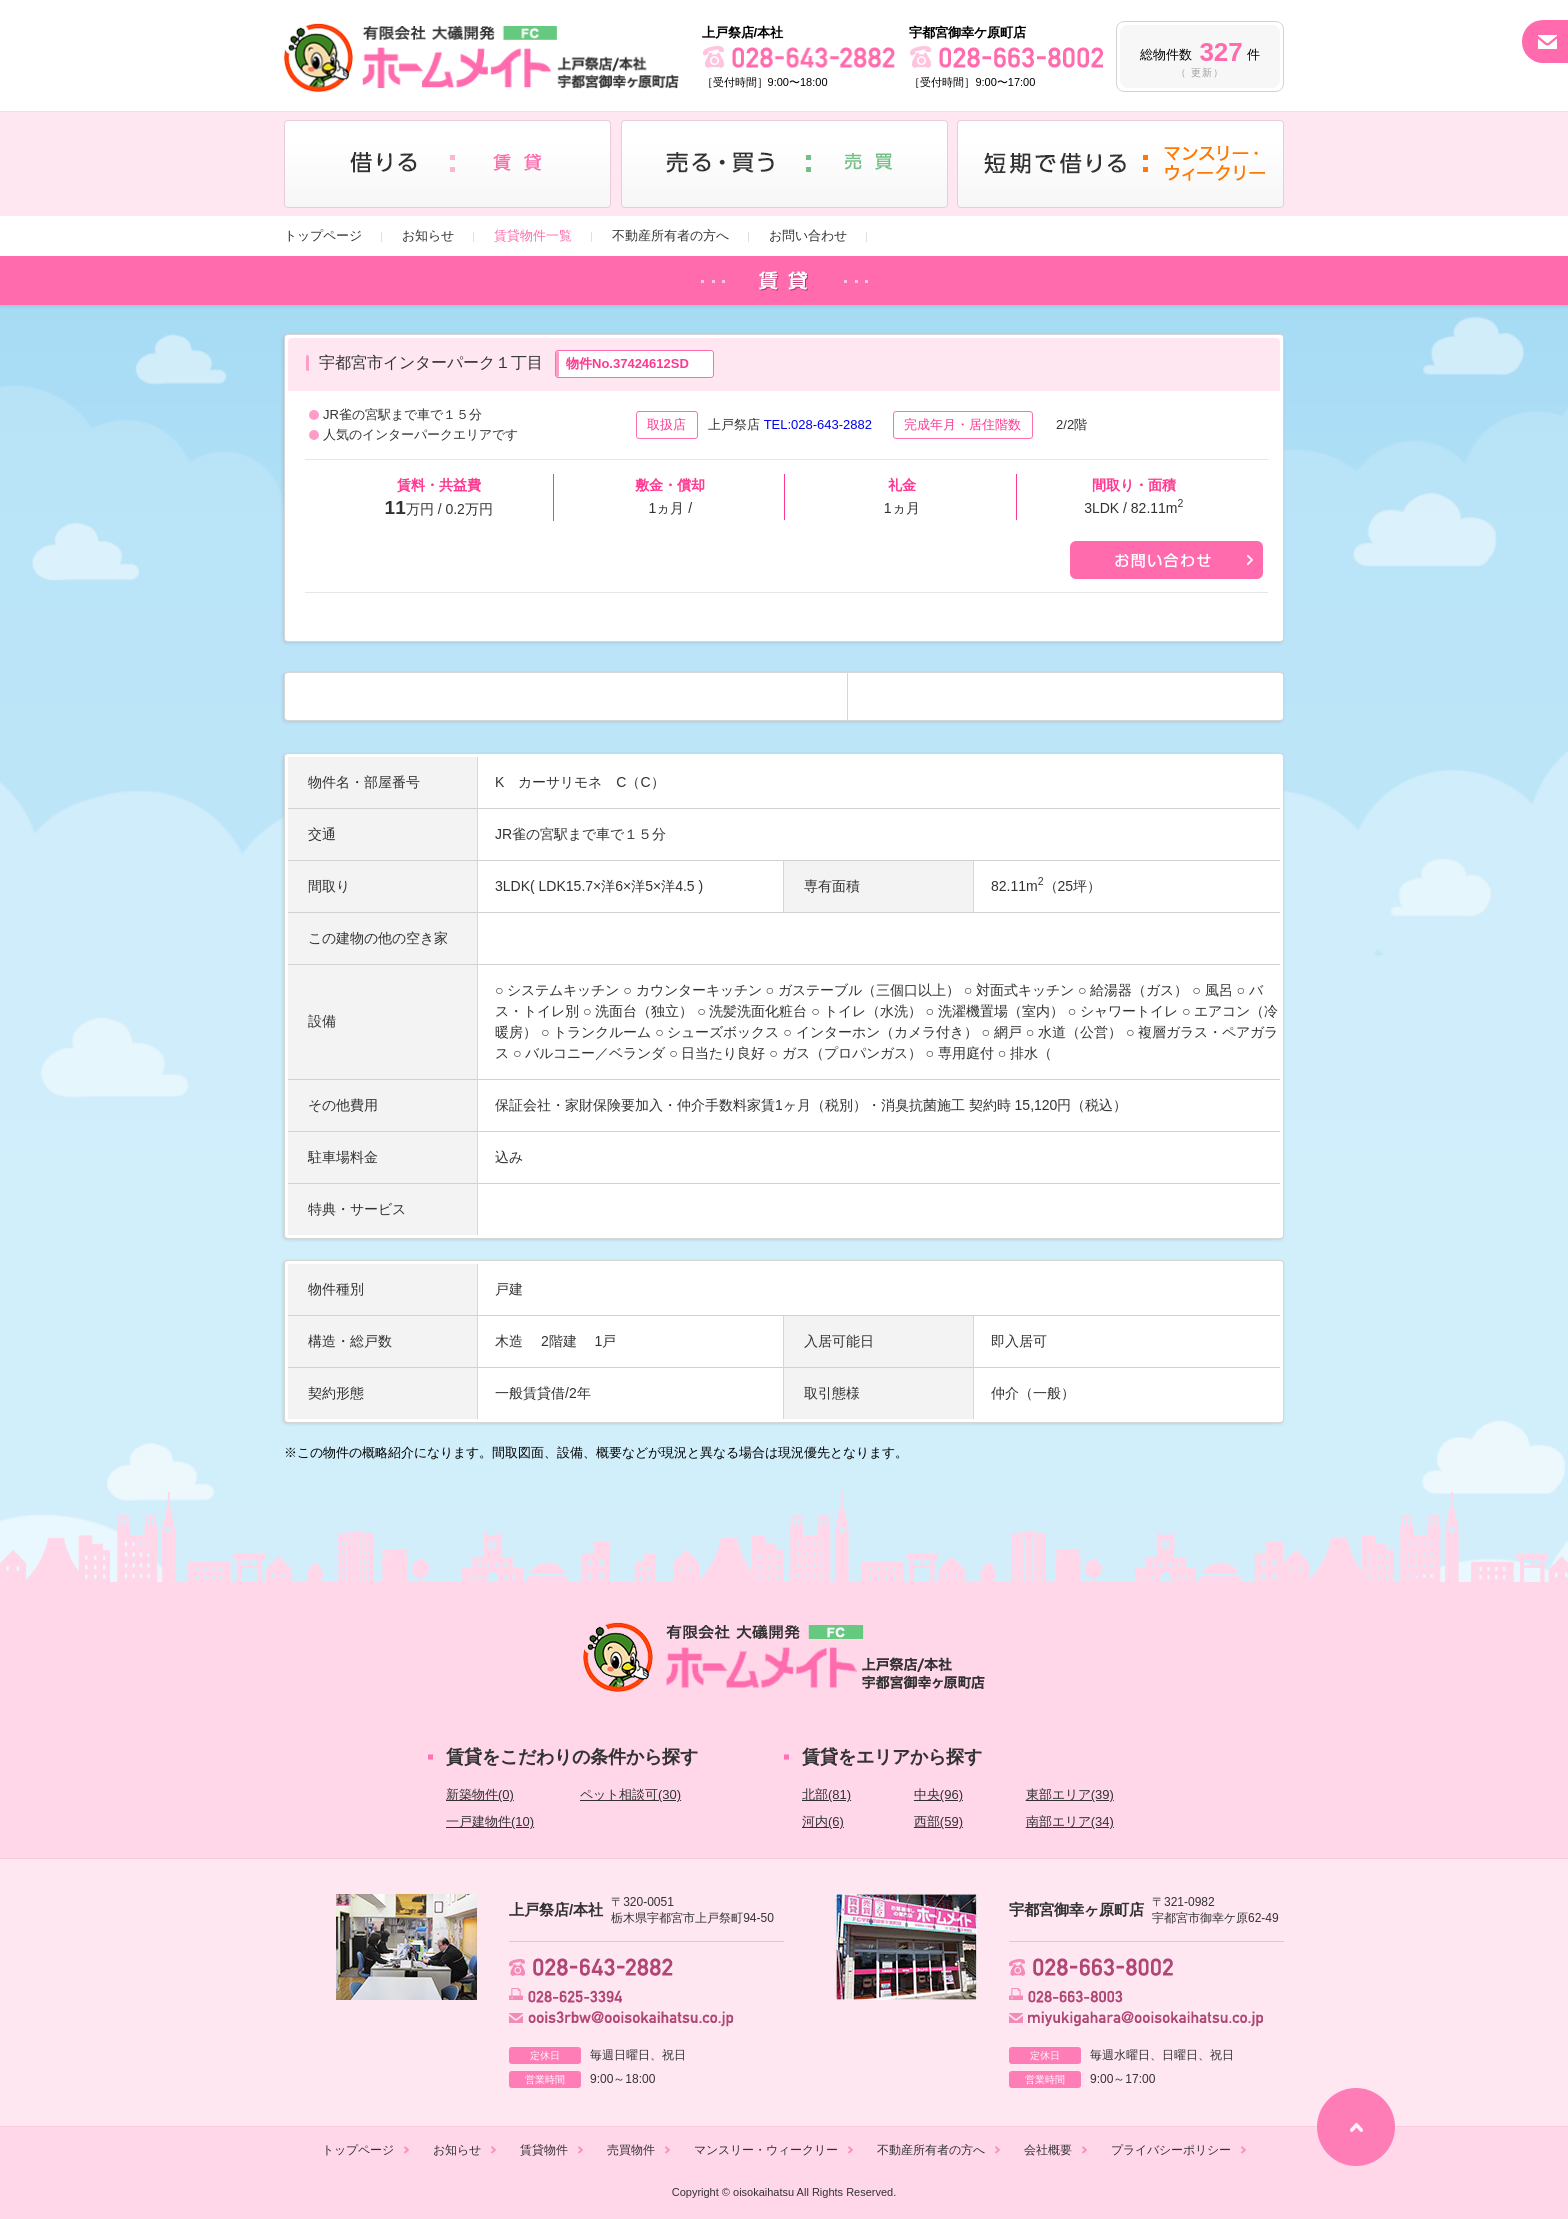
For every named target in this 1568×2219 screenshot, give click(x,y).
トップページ (323, 235)
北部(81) (826, 1794)
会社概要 (1048, 2150)
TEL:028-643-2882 (818, 424)
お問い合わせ (808, 235)
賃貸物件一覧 (533, 235)
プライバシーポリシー (1171, 2150)
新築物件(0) (480, 1794)
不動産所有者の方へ (670, 235)
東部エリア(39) (1070, 1794)
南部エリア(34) (1070, 1821)
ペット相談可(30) (630, 1794)
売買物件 (631, 2150)
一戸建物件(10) (490, 1821)
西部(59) (938, 1821)
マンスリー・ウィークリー (766, 2150)
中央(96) (938, 1794)
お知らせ (428, 235)
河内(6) (823, 1821)
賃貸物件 (544, 2150)
